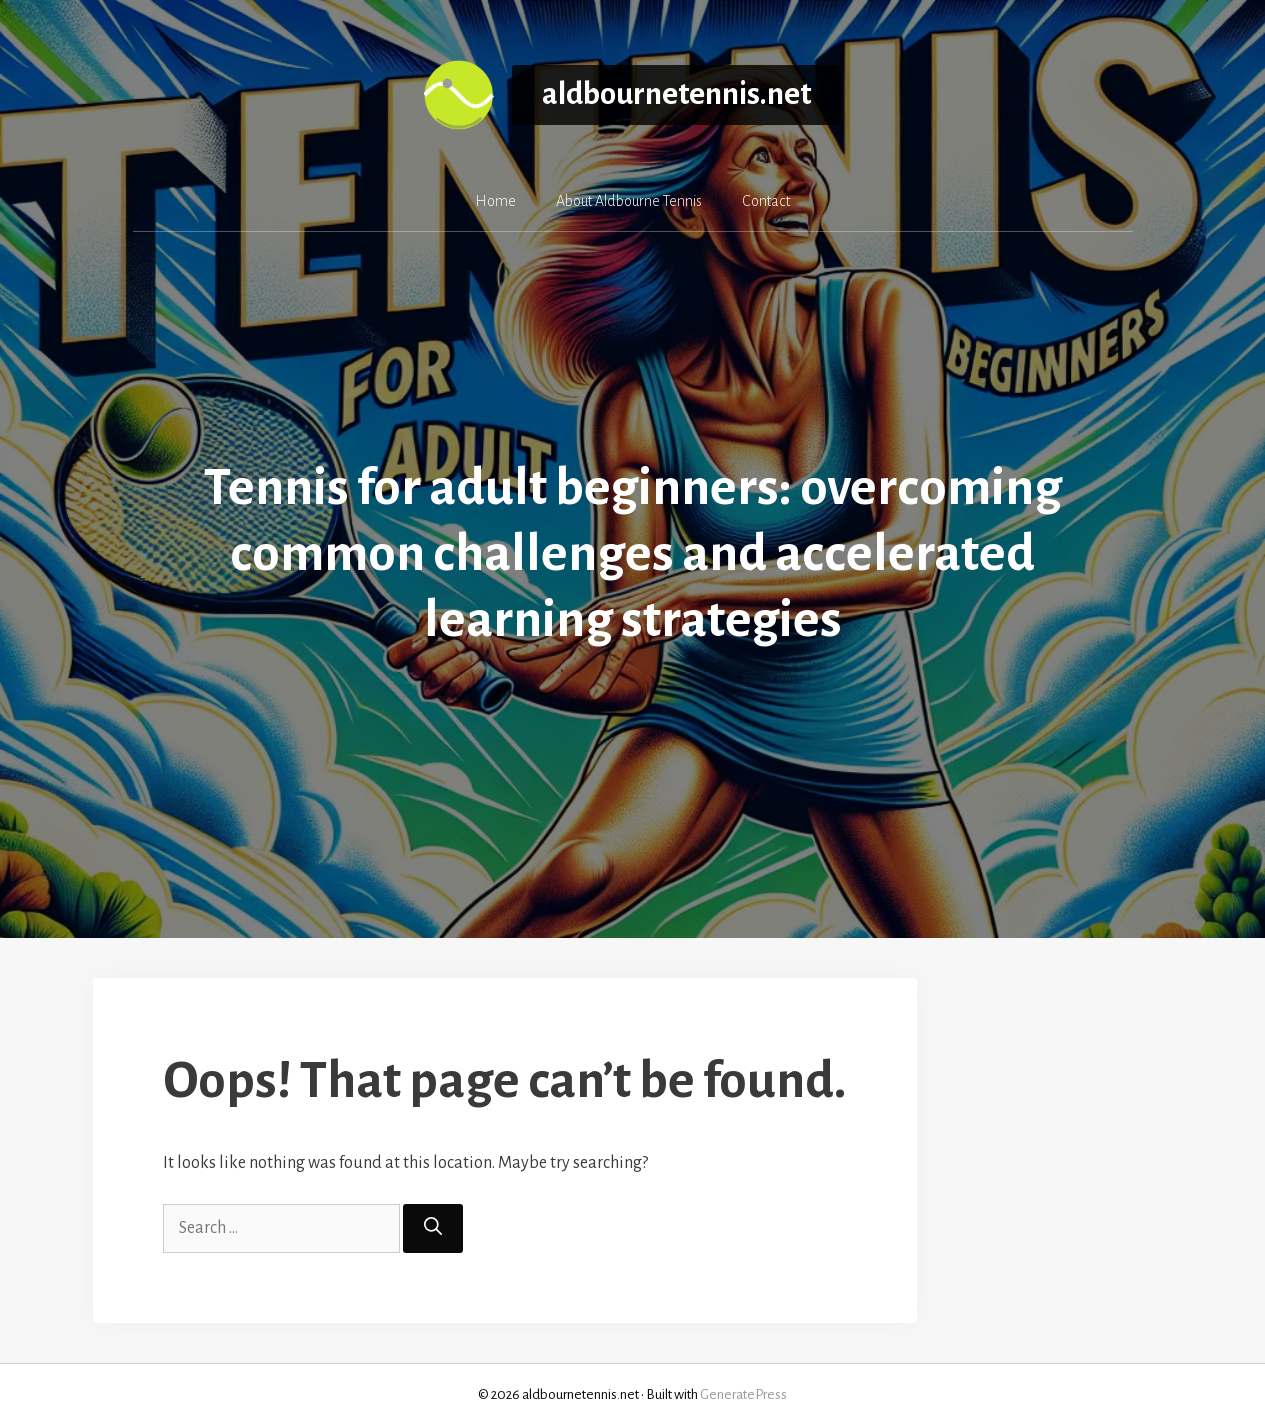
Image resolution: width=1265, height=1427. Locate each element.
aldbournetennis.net (676, 94)
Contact (766, 201)
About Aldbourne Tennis (629, 201)
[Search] (433, 1228)
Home (495, 201)
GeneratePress (743, 1394)
